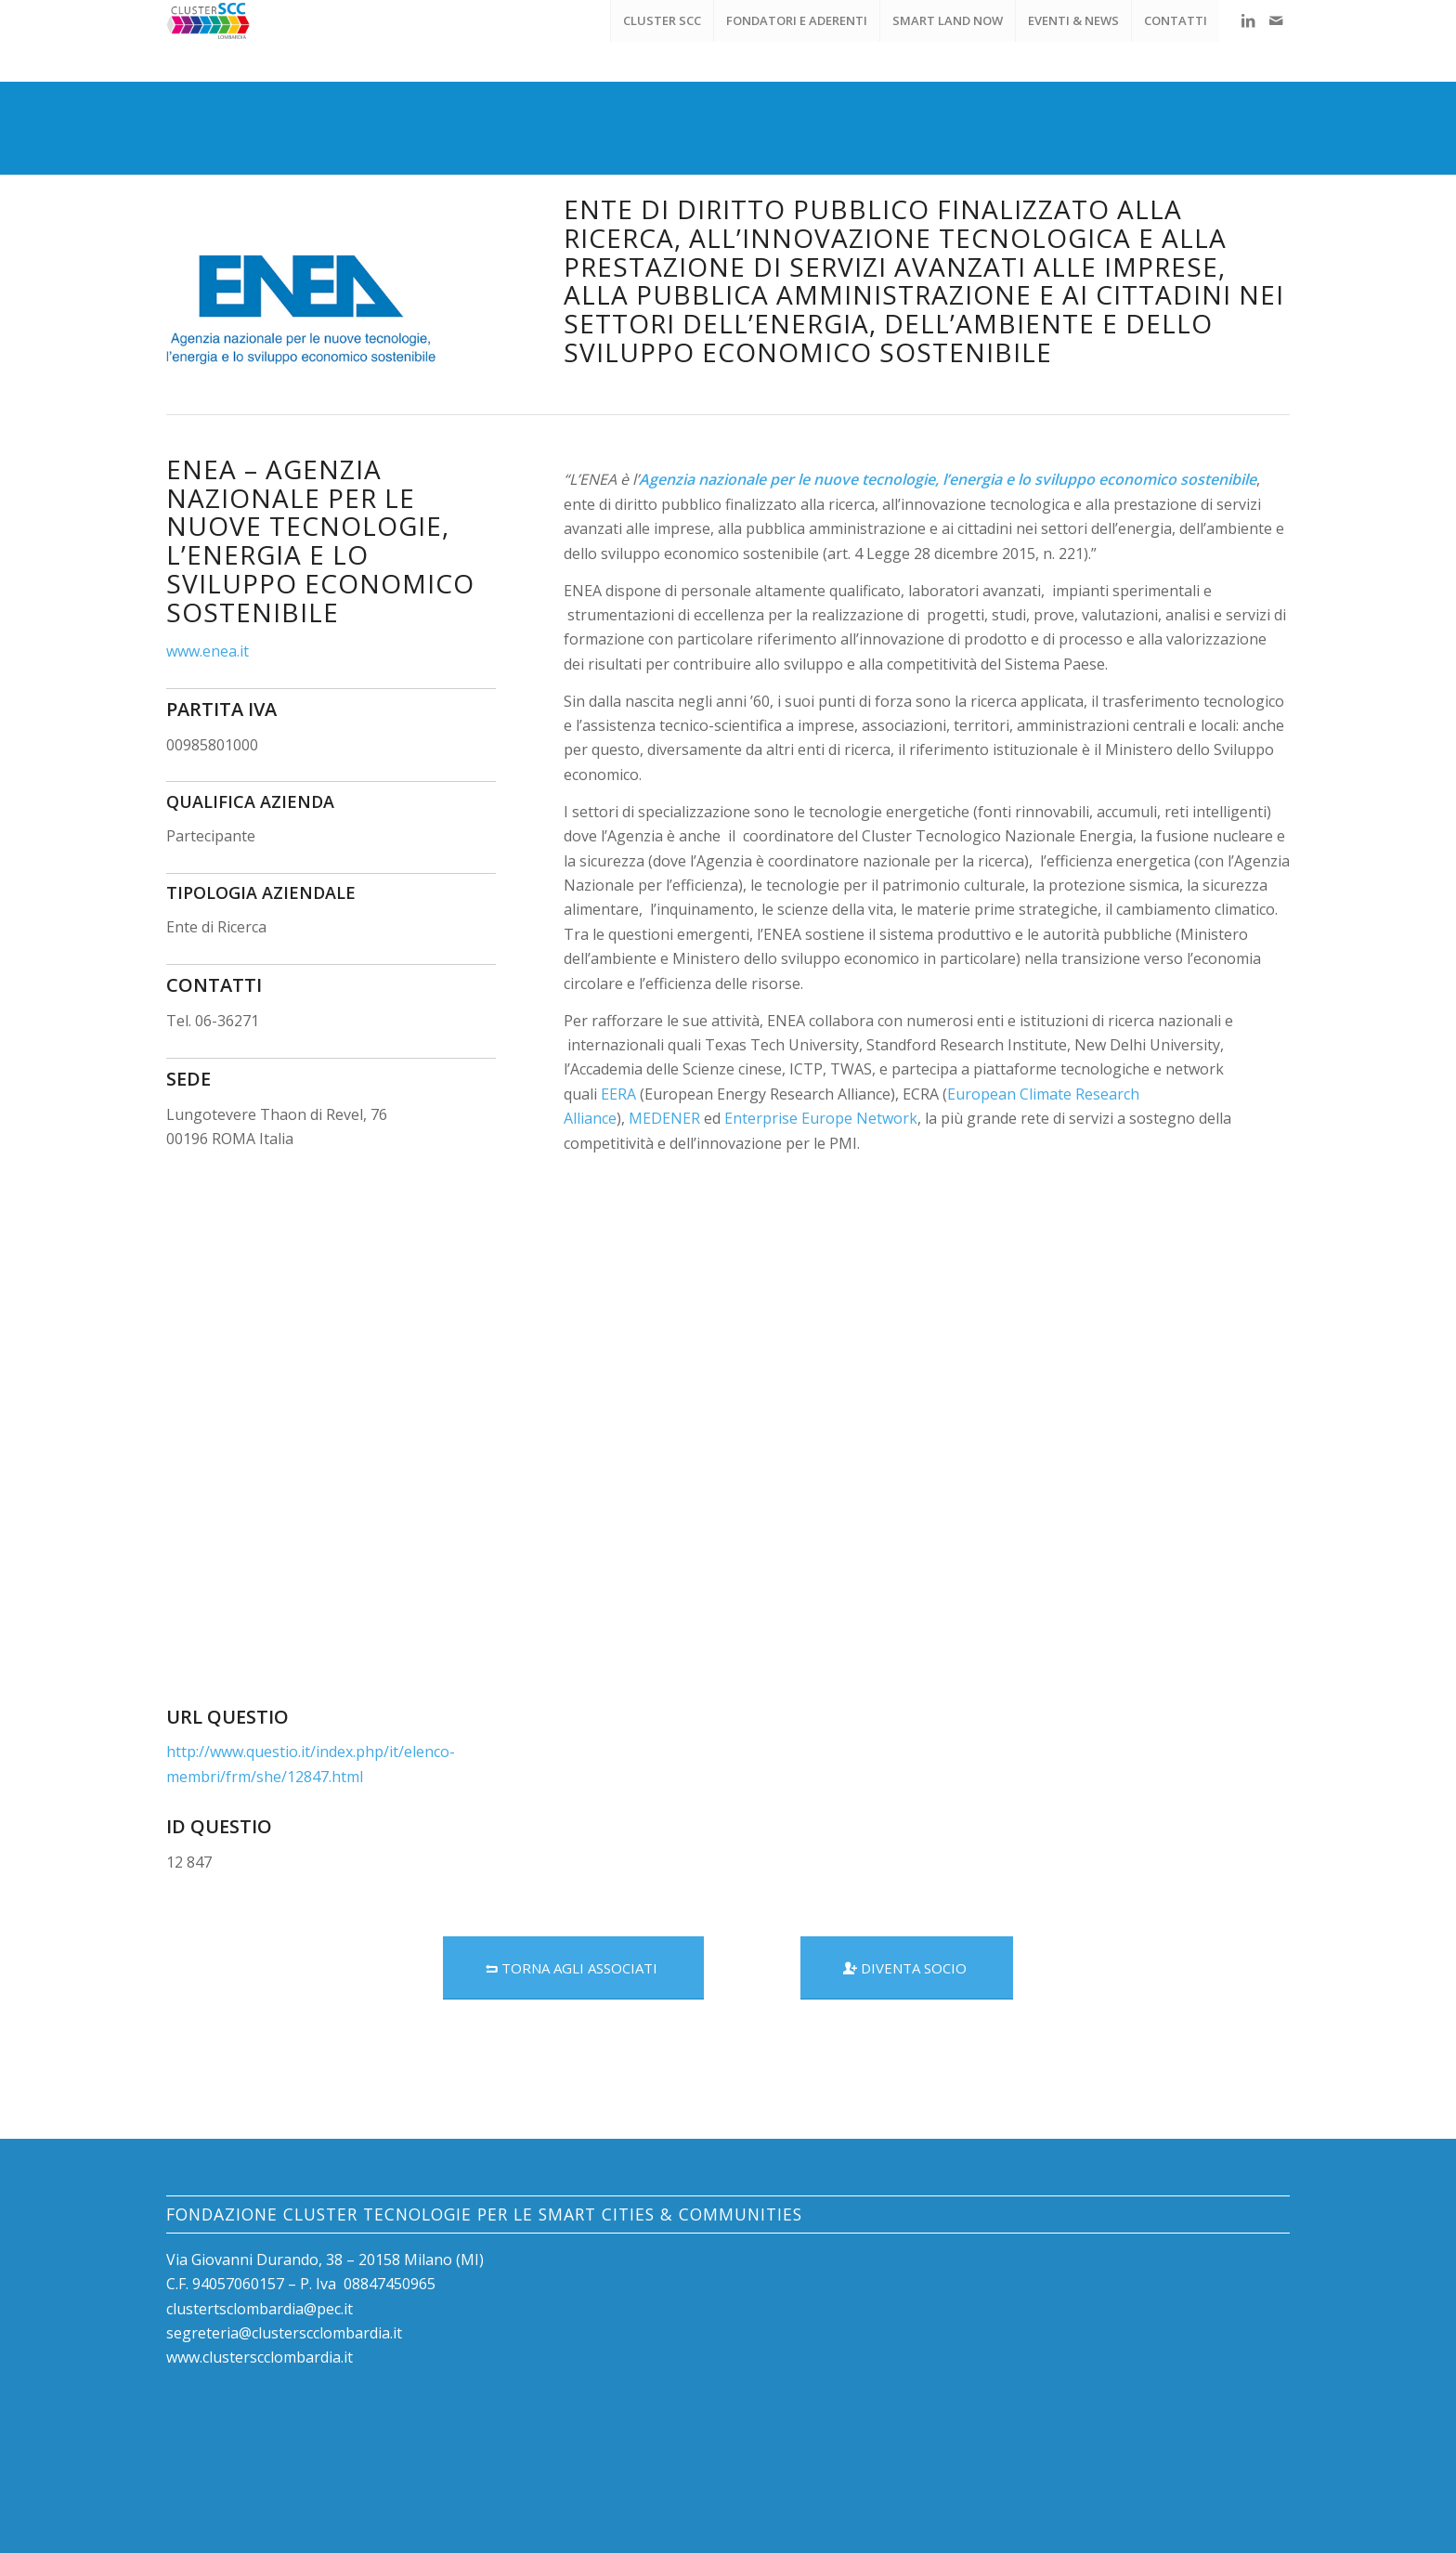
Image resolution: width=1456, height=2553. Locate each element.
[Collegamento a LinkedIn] (1248, 20)
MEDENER (664, 1118)
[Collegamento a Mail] (1276, 20)
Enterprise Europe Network (820, 1118)
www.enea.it (207, 651)
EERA (618, 1094)
